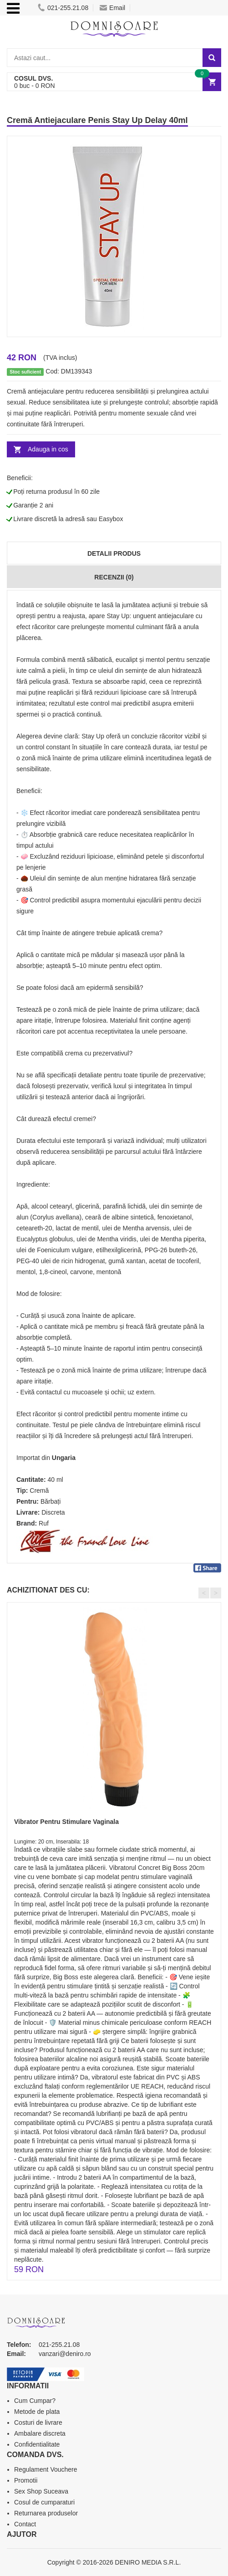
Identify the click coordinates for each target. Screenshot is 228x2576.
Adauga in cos (48, 449)
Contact (25, 2524)
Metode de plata (37, 2411)
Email (112, 7)
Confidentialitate (37, 2444)
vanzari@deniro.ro (65, 2353)
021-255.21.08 (63, 7)
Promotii (25, 2480)
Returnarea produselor (46, 2513)
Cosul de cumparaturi (44, 2502)
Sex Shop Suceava (41, 2491)
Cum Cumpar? (35, 2400)
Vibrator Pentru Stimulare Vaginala (66, 1821)
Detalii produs (114, 553)
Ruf (44, 1523)
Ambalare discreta (40, 2433)
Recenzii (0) (113, 577)
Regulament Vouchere (45, 2469)
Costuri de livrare (38, 2422)
